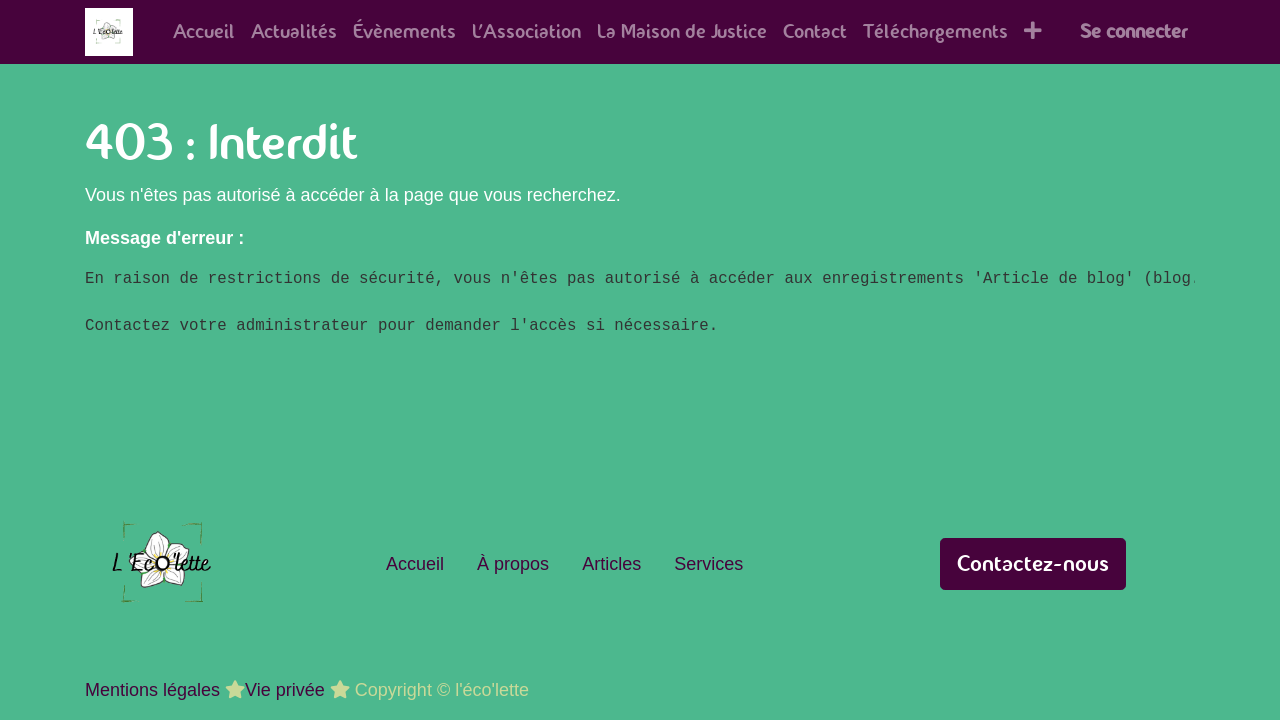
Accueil (415, 564)
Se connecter (1133, 31)
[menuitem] (204, 32)
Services (708, 564)
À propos (513, 564)
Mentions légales (152, 690)
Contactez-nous (1033, 563)
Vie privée (285, 690)
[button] (1033, 32)
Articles (611, 564)
